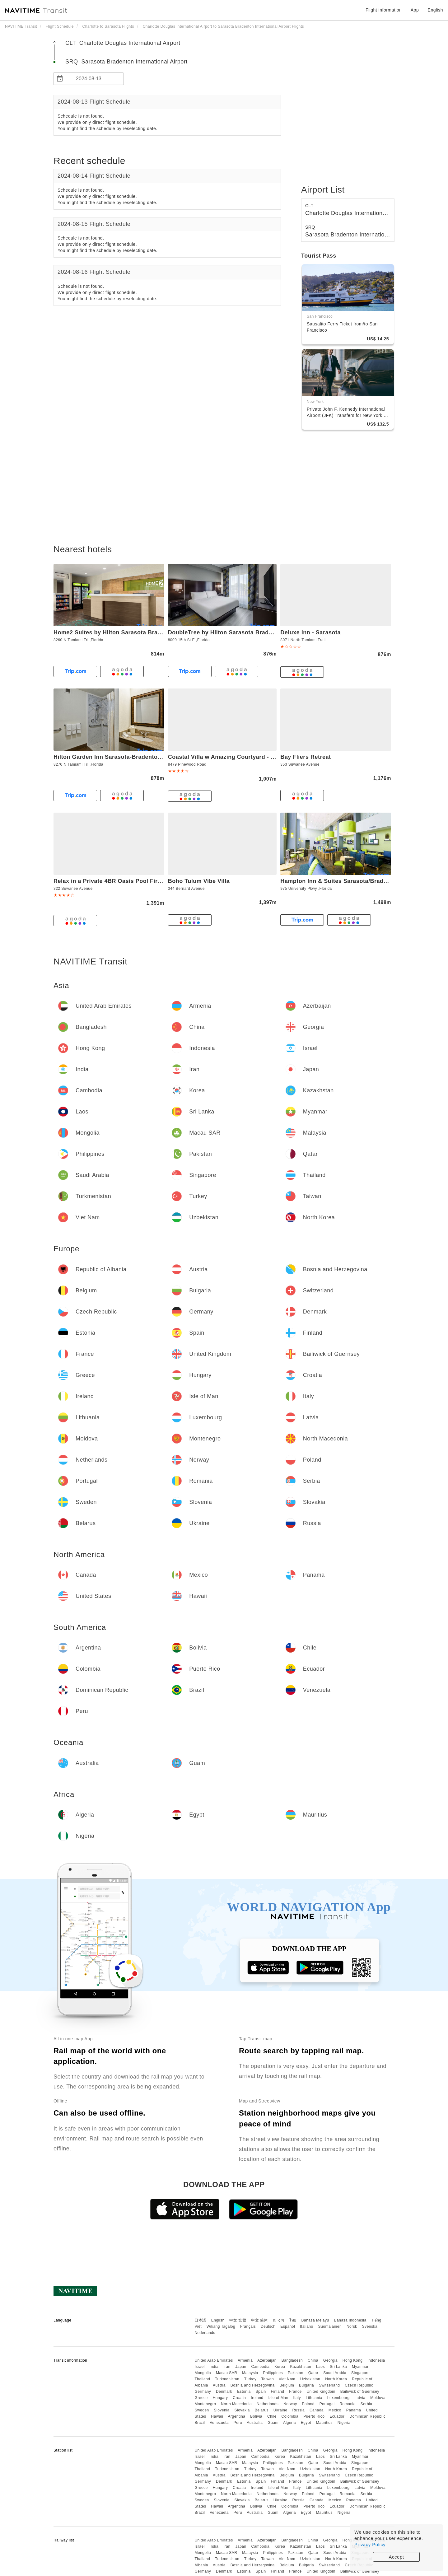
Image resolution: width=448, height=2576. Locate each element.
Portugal (327, 2404)
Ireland (257, 2398)
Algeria (289, 2422)
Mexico (335, 2410)
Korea (279, 2366)
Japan (240, 2366)
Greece (201, 2398)
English (218, 2320)
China (313, 2360)
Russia (298, 2410)
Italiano (306, 2326)
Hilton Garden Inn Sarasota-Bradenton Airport (118, 757)
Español (287, 2326)
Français (248, 2326)
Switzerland (329, 2385)
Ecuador (336, 2416)
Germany (202, 2391)
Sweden (201, 2410)
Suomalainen (330, 2326)
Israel (199, 2366)
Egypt (306, 2422)
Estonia (244, 2391)
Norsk (352, 2326)
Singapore (360, 2373)
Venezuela (219, 2422)
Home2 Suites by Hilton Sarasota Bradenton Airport (126, 632)
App (415, 9)
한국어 (279, 2320)
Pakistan (295, 2373)
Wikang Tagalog (221, 2326)
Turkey (250, 2379)
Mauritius (324, 2422)
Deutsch (268, 2326)
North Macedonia (236, 2404)
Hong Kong (353, 2360)
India (214, 2366)
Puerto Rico (313, 2416)
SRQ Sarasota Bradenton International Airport (126, 61)
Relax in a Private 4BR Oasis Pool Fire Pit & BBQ (122, 881)
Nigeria (344, 2422)
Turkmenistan (227, 2379)
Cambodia (260, 2366)
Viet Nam (287, 2379)
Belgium (286, 2385)
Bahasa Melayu (315, 2320)
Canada (317, 2410)
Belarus (261, 2410)
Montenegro (205, 2404)
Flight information (384, 9)
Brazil (199, 2422)
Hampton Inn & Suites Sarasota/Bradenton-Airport (350, 881)
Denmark (224, 2391)
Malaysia (250, 2373)
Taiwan (267, 2379)
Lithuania (314, 2398)
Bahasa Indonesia (350, 2320)
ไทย (292, 2320)
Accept (396, 2557)
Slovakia (242, 2410)
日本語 (200, 2320)
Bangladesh (292, 2360)
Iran (227, 2366)
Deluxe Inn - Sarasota (310, 632)
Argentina (236, 2416)
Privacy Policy (369, 2544)
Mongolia (202, 2373)
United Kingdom (320, 2391)
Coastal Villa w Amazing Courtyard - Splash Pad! (236, 757)
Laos (320, 2366)
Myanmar (360, 2366)
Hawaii (217, 2416)
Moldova (377, 2398)
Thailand (202, 2379)
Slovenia (222, 2410)
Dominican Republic (367, 2416)
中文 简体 (259, 2320)
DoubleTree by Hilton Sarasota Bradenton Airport (237, 632)
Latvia (359, 2398)
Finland (277, 2391)
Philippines (273, 2373)
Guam (273, 2422)
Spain (261, 2391)
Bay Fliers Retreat (305, 757)
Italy (297, 2398)
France (295, 2391)
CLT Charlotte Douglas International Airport (122, 43)
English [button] (435, 9)
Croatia (239, 2398)
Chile (272, 2416)
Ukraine (280, 2410)
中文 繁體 (237, 2320)
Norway (290, 2404)
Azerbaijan (267, 2360)
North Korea (336, 2379)
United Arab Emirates (213, 2360)
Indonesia (376, 2360)
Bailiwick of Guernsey (359, 2391)
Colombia (290, 2416)
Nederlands (204, 2333)
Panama (353, 2410)
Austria (219, 2385)
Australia (255, 2422)
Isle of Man (278, 2398)
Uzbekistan (310, 2379)
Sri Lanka (338, 2366)
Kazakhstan (300, 2366)
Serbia (366, 2404)
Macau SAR (226, 2373)
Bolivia (256, 2416)
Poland (308, 2404)
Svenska (370, 2326)
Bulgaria (306, 2385)
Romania (347, 2404)
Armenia (245, 2360)
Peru (238, 2422)
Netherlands (267, 2404)
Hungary (220, 2398)
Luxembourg (338, 2398)
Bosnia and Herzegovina (253, 2385)
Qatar (313, 2373)
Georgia (330, 2360)
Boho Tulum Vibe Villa (199, 881)
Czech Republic (359, 2385)
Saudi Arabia (334, 2373)
